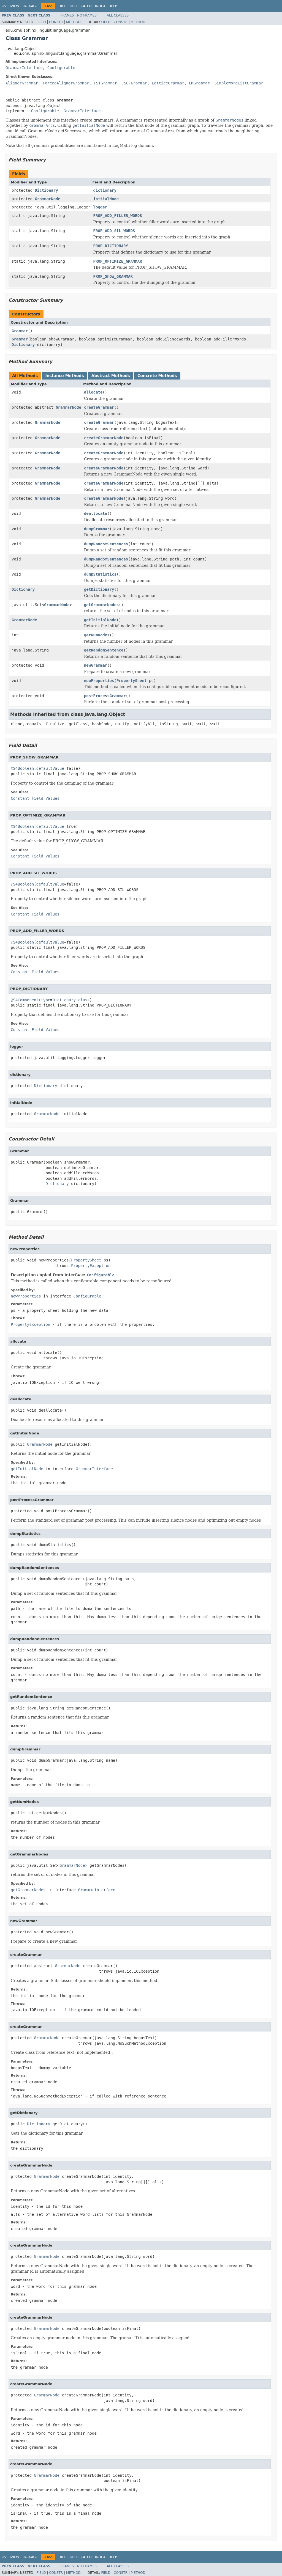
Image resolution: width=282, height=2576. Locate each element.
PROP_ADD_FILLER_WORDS (117, 215)
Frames (67, 15)
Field (41, 22)
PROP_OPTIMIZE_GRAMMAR (117, 261)
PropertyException (90, 1265)
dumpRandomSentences (106, 544)
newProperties (99, 680)
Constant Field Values (35, 798)
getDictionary (99, 589)
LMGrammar (199, 83)
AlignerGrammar (22, 83)
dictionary (104, 190)
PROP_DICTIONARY (110, 246)
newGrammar (95, 665)
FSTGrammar (105, 83)
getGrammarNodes (101, 605)
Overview (10, 6)
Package (30, 6)
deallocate (95, 513)
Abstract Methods (110, 375)
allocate (93, 392)
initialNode (106, 199)
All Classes (118, 15)
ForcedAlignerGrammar (66, 83)
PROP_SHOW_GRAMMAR (113, 276)
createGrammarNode (103, 438)
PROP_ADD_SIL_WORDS (114, 231)
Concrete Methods (157, 375)
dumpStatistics (100, 574)
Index (100, 6)
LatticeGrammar (168, 83)
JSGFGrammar (134, 83)
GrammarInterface (24, 67)
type (45, 1000)
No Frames (87, 15)
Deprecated (81, 6)
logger (100, 207)
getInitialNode (100, 620)
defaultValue (50, 768)
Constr (56, 22)
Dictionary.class (71, 1000)
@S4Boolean (22, 768)
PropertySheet (131, 680)
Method (73, 22)
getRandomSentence (103, 650)
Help (113, 6)
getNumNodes (97, 635)
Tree (62, 6)
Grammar (20, 331)
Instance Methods (64, 375)
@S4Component (25, 1000)
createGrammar (99, 407)
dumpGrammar (97, 529)
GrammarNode (47, 199)
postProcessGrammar (105, 696)
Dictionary (46, 190)
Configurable (61, 67)
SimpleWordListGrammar (239, 83)
